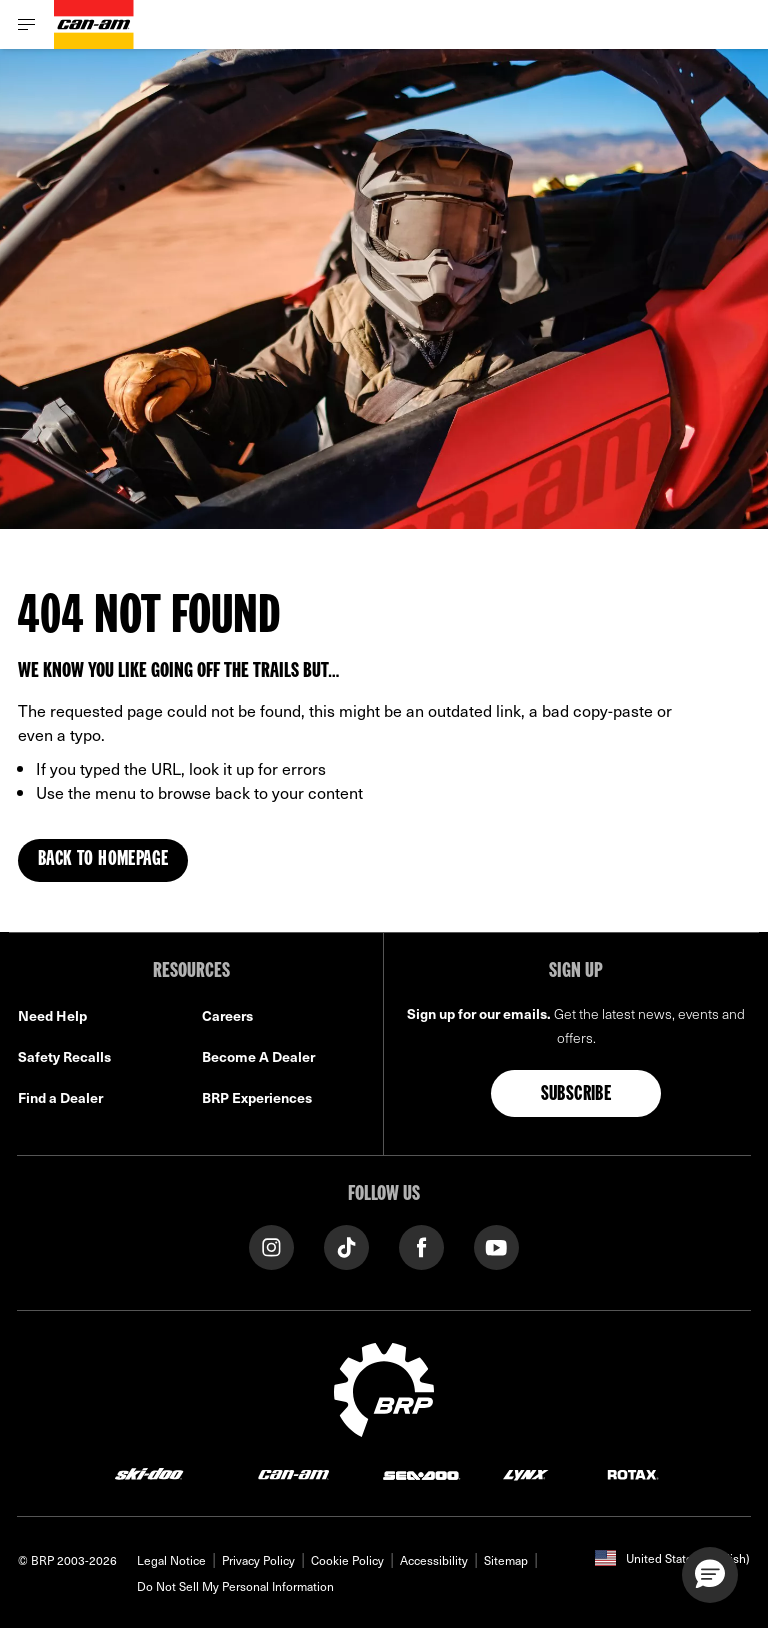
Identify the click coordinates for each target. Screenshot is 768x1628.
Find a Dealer (60, 1097)
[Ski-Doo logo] (149, 1473)
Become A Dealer (258, 1056)
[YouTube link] (496, 1245)
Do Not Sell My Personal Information (235, 1586)
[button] (710, 1575)
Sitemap (506, 1560)
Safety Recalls (64, 1056)
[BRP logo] (384, 1387)
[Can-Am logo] (94, 24)
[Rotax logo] (633, 1473)
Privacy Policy (258, 1560)
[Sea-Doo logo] (421, 1473)
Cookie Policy (347, 1560)
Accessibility (434, 1560)
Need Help (52, 1015)
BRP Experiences (257, 1097)
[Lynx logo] (526, 1473)
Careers (227, 1015)
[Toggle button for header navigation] (27, 24)
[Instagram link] (271, 1245)
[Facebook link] (421, 1245)
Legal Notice (171, 1560)
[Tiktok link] (346, 1245)
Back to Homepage (103, 860)
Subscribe (576, 1095)
